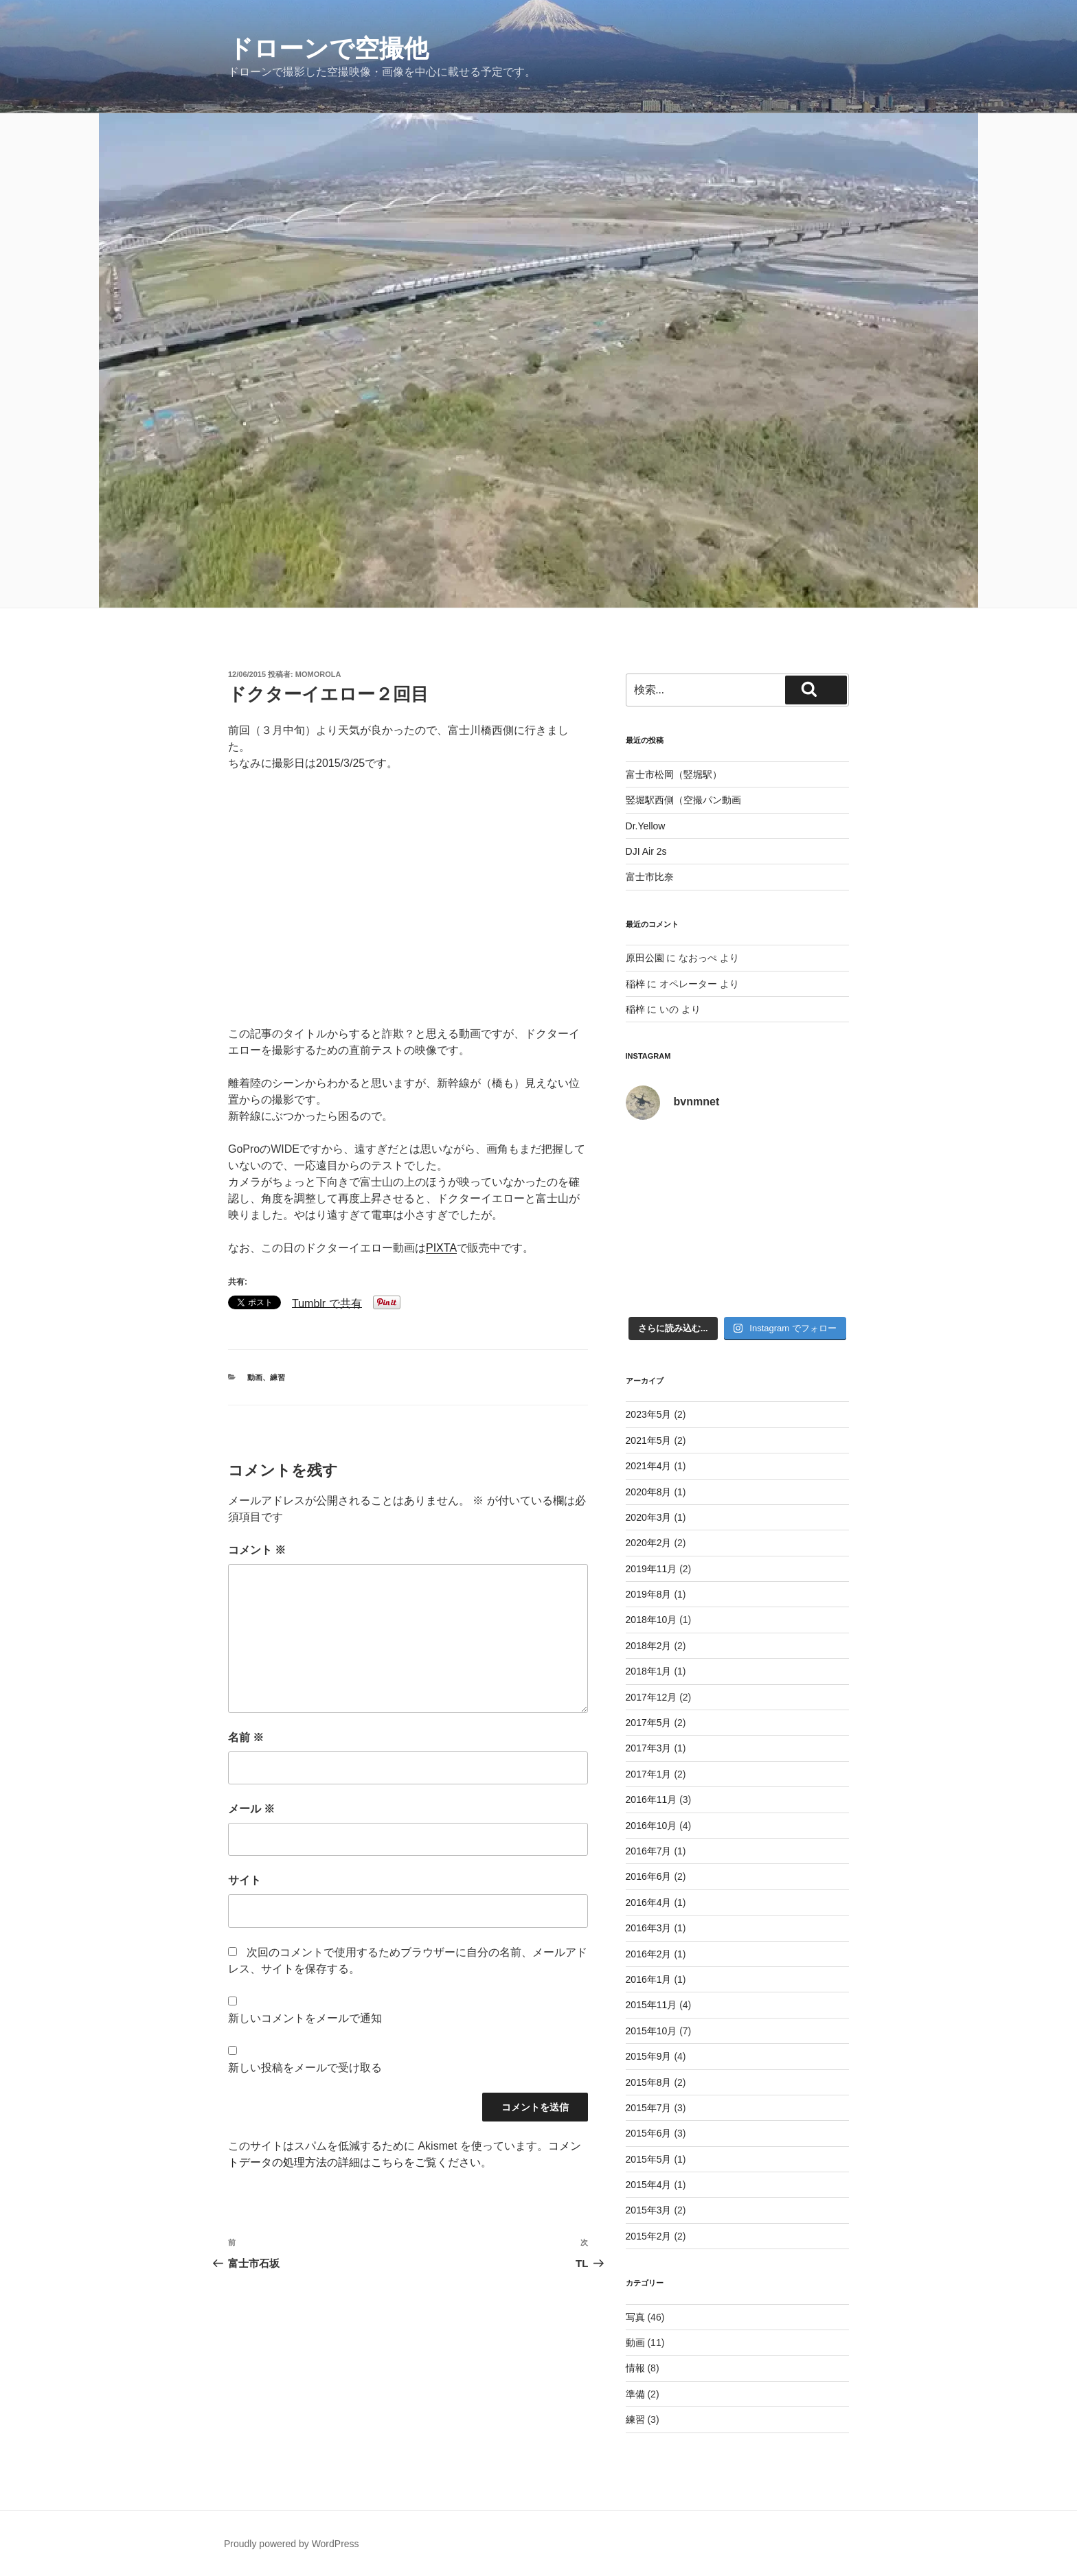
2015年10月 (651, 2030)
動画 (254, 1377)
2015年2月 (649, 2236)
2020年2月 (649, 1542)
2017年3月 (649, 1748)
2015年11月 (651, 2004)
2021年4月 (649, 1465)
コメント (257, 1550)
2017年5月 (649, 1722)
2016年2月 (649, 1953)
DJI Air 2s (646, 851)
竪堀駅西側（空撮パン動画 (683, 799)
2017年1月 (649, 1774)
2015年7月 (649, 2107)
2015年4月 (649, 2184)
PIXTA (441, 1248)
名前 (246, 1737)
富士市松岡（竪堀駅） (674, 774)
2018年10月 (651, 1619)
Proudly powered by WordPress (291, 2543)
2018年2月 (649, 1645)
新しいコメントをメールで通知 (305, 2018)
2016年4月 (649, 1902)
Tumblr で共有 (327, 1303)
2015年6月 (649, 2133)
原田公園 (645, 957)
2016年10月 (651, 1825)
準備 (635, 2394)
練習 (277, 1377)
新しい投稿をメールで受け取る (305, 2067)
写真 (635, 2317)
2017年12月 (651, 1697)
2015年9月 (649, 2056)
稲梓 (635, 983)
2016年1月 (649, 1979)
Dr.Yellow (646, 825)
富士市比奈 (650, 876)
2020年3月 (649, 1517)
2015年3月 (649, 2210)
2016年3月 (649, 1927)
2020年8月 (649, 1491)
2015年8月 (649, 2082)
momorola (318, 674)
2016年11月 (651, 1799)
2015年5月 (649, 2159)
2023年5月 (649, 1414)
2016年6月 (649, 1876)
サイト (244, 1880)
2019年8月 (649, 1594)
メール (251, 1809)
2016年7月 (649, 1850)
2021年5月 (649, 1440)
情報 (635, 2367)
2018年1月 (649, 1671)
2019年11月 (651, 1568)
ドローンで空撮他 (328, 48)
